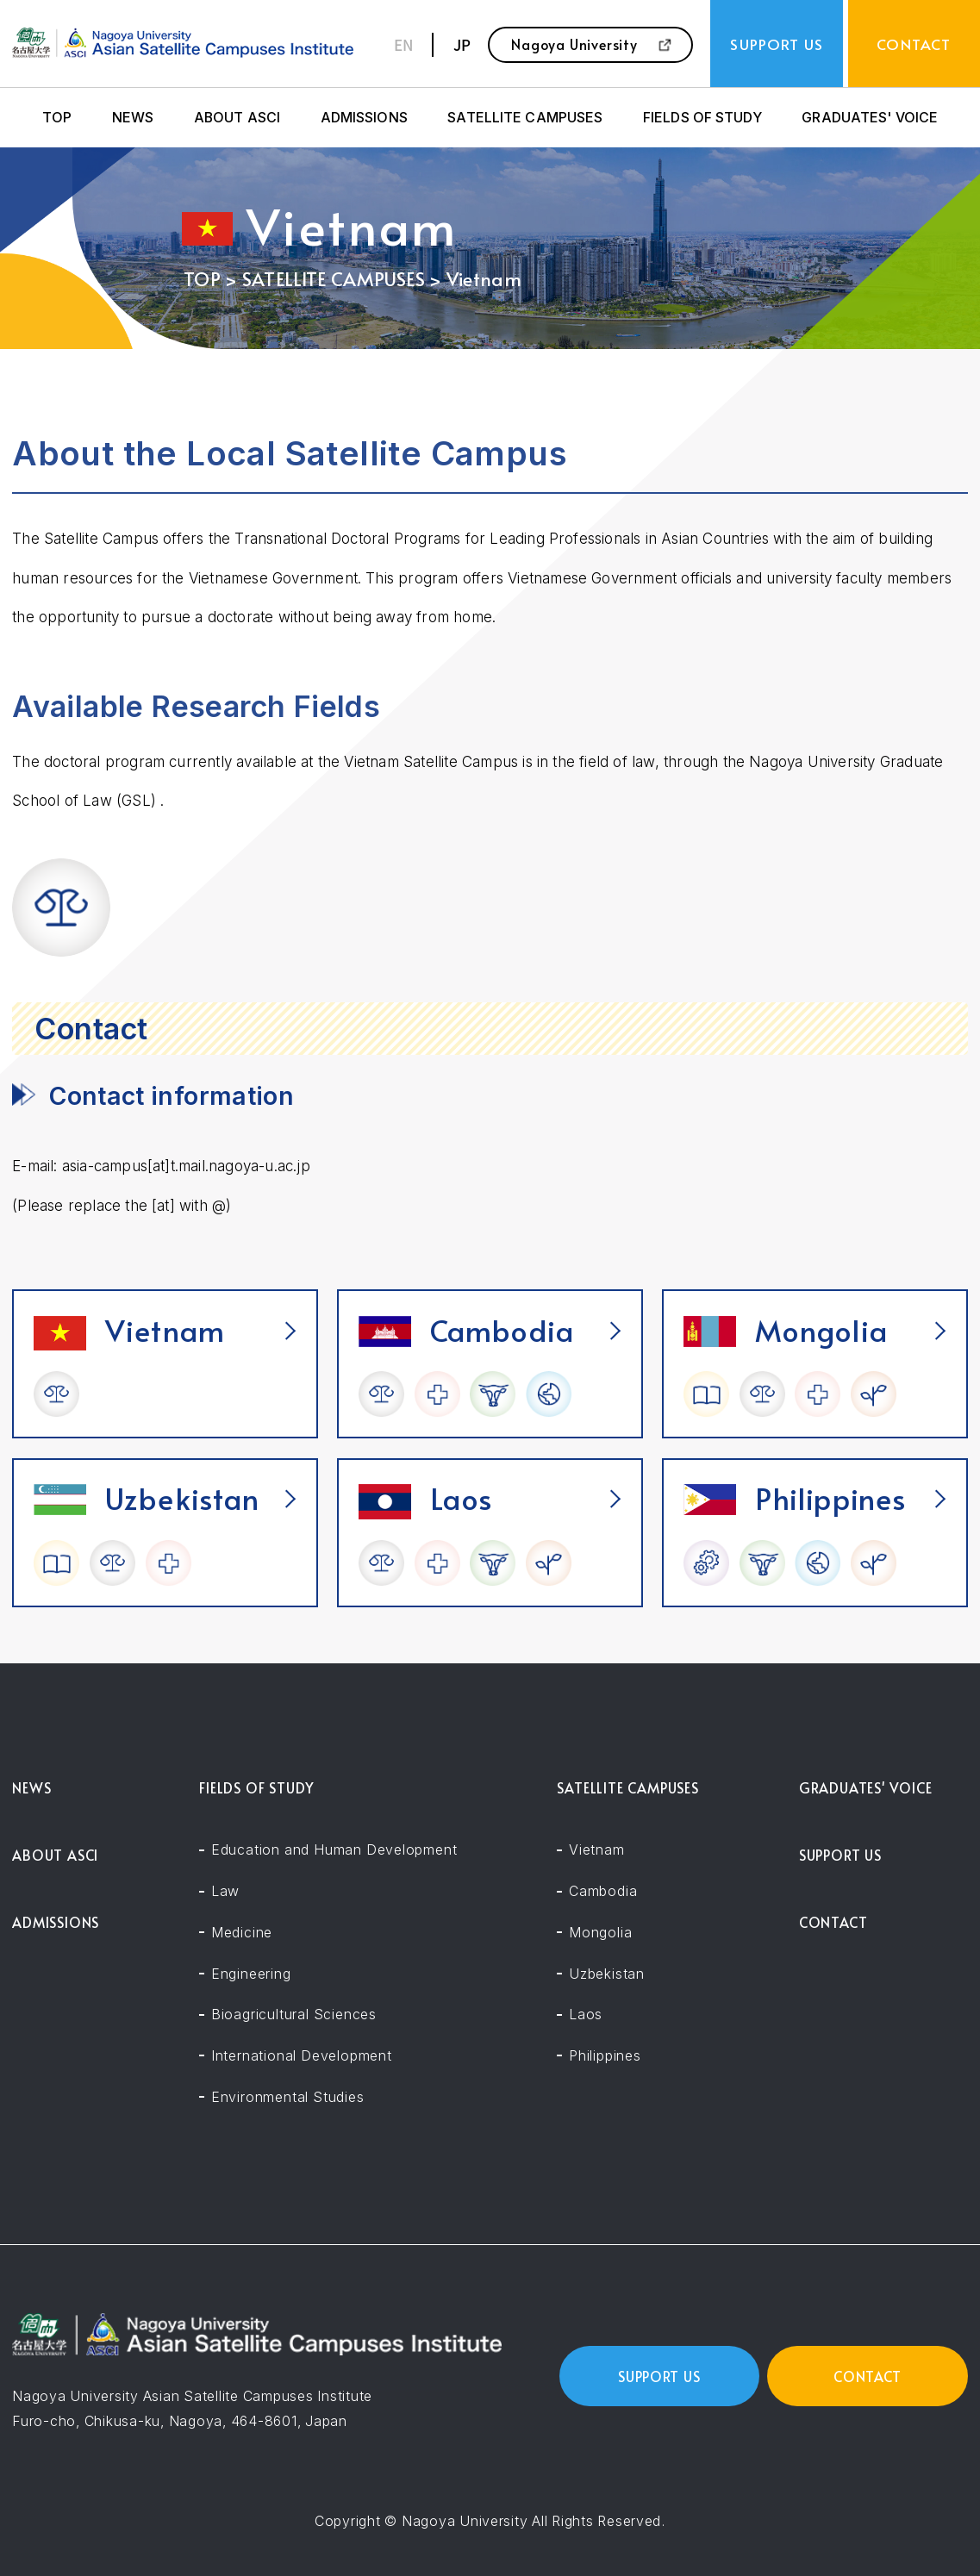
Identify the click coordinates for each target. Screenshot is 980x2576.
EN (404, 44)
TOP (57, 117)
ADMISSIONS (364, 117)
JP (462, 44)
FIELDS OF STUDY (702, 117)
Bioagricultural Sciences (294, 2014)
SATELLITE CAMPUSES (524, 117)
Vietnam (597, 1850)
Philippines (605, 2056)
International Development (301, 2056)
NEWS (132, 117)
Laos (585, 2014)
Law (225, 1891)
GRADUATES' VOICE (870, 117)
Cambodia (603, 1891)
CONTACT (833, 1921)
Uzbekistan (607, 1974)
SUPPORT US (840, 1854)
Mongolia (600, 1932)
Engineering (251, 1974)
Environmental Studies (288, 2097)
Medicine (241, 1932)
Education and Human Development (334, 1850)
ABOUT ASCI (237, 117)
